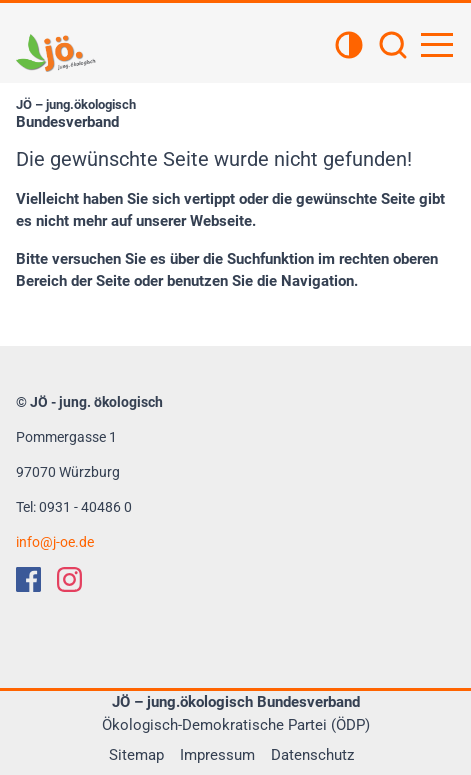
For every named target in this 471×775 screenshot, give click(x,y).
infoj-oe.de (55, 542)
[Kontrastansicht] (349, 47)
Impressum (217, 755)
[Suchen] (393, 47)
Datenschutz (312, 755)
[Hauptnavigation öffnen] (437, 45)
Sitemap (136, 755)
